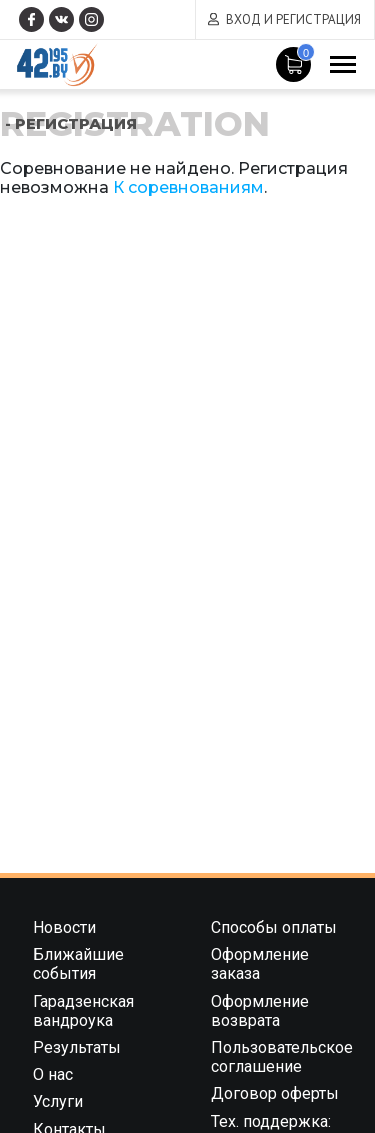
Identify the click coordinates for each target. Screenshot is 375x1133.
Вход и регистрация (293, 19)
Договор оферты (275, 1093)
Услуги (58, 1101)
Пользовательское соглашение (282, 1057)
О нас (53, 1074)
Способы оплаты (274, 927)
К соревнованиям (188, 187)
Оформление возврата (260, 1011)
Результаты (77, 1047)
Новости (64, 927)
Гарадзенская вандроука (83, 1011)
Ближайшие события (78, 964)
